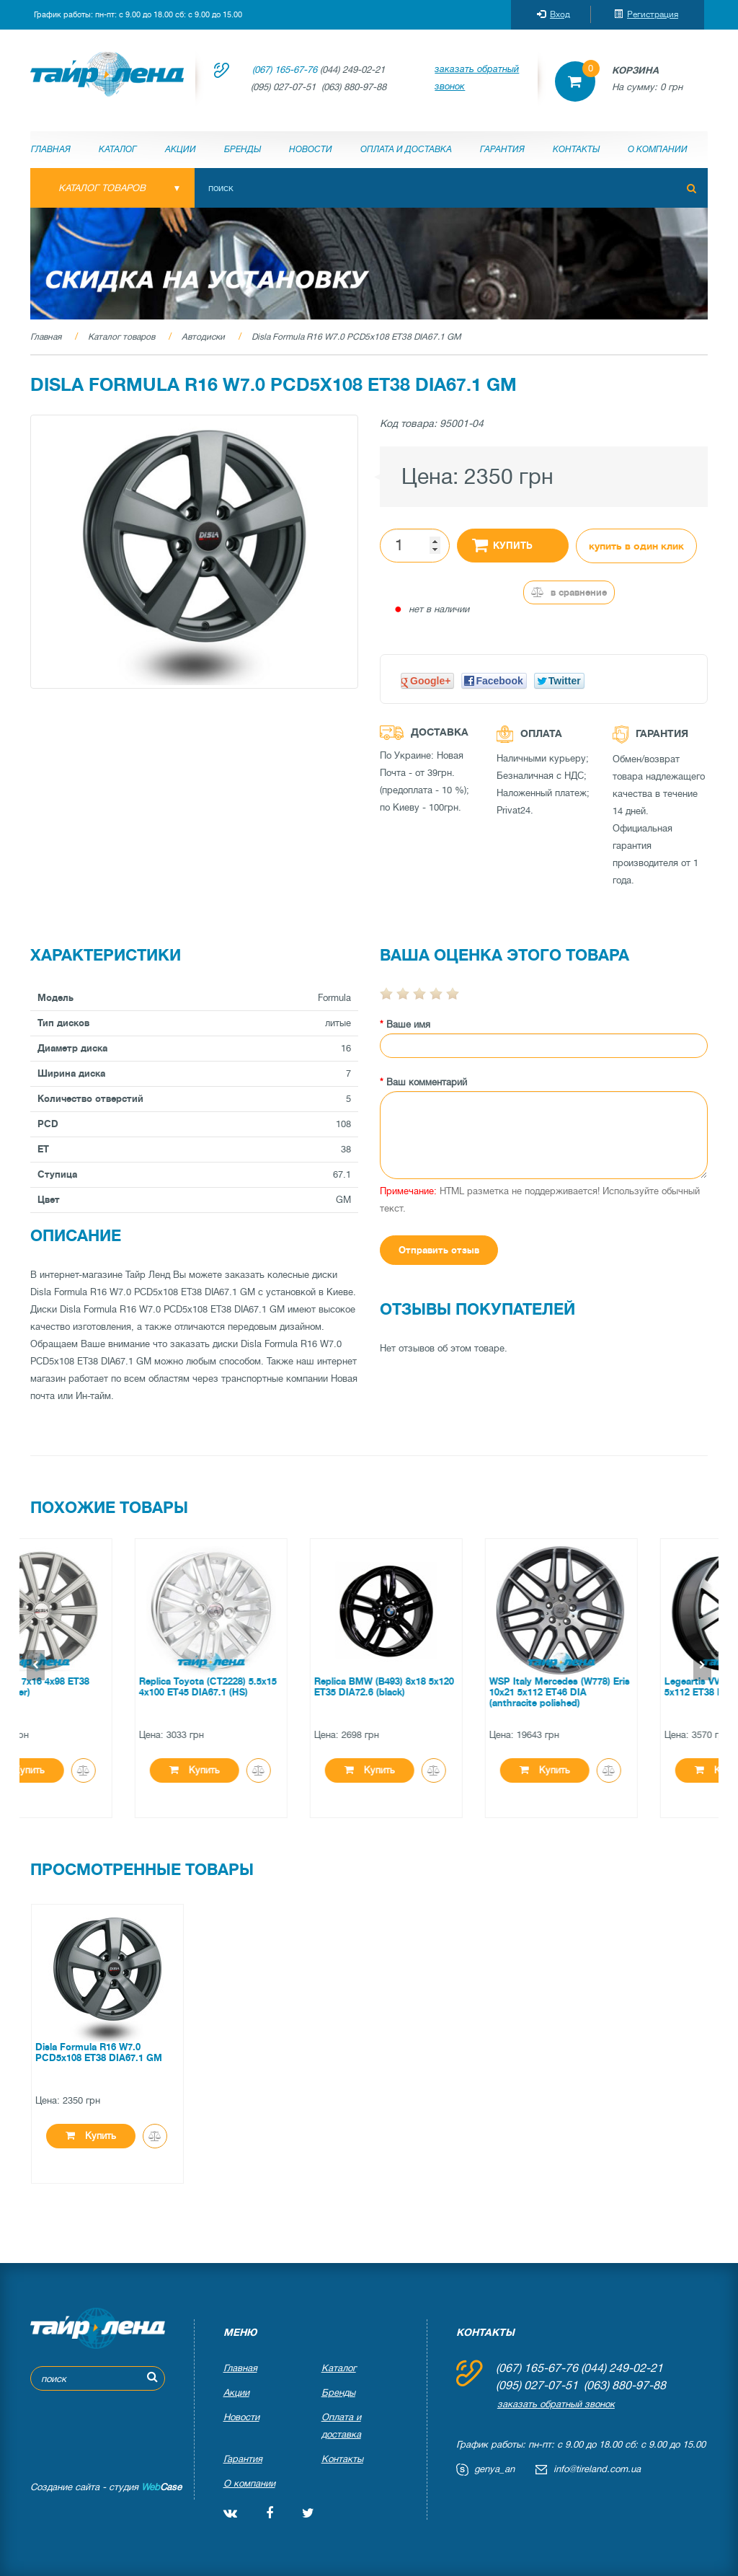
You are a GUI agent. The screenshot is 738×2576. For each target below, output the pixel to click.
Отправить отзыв (439, 1250)
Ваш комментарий (426, 1082)
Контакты (576, 149)
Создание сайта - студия (106, 2487)
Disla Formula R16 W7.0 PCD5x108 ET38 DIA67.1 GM (356, 337)
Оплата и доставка (406, 149)
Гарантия (502, 149)
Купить (502, 544)
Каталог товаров (121, 337)
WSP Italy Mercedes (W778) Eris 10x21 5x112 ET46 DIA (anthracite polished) (631, 1692)
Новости (310, 149)
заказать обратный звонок (477, 77)
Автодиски (203, 337)
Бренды (242, 149)
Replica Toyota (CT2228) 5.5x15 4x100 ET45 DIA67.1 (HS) (279, 1687)
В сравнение (569, 592)
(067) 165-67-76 (284, 69)
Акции (180, 149)
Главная (51, 149)
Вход (553, 14)
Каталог (118, 149)
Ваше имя (408, 1024)
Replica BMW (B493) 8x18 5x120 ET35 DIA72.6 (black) (455, 1687)
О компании (658, 149)
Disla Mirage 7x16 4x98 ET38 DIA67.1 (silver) (98, 1687)
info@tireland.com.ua (597, 2468)
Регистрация (646, 14)
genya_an (494, 2468)
